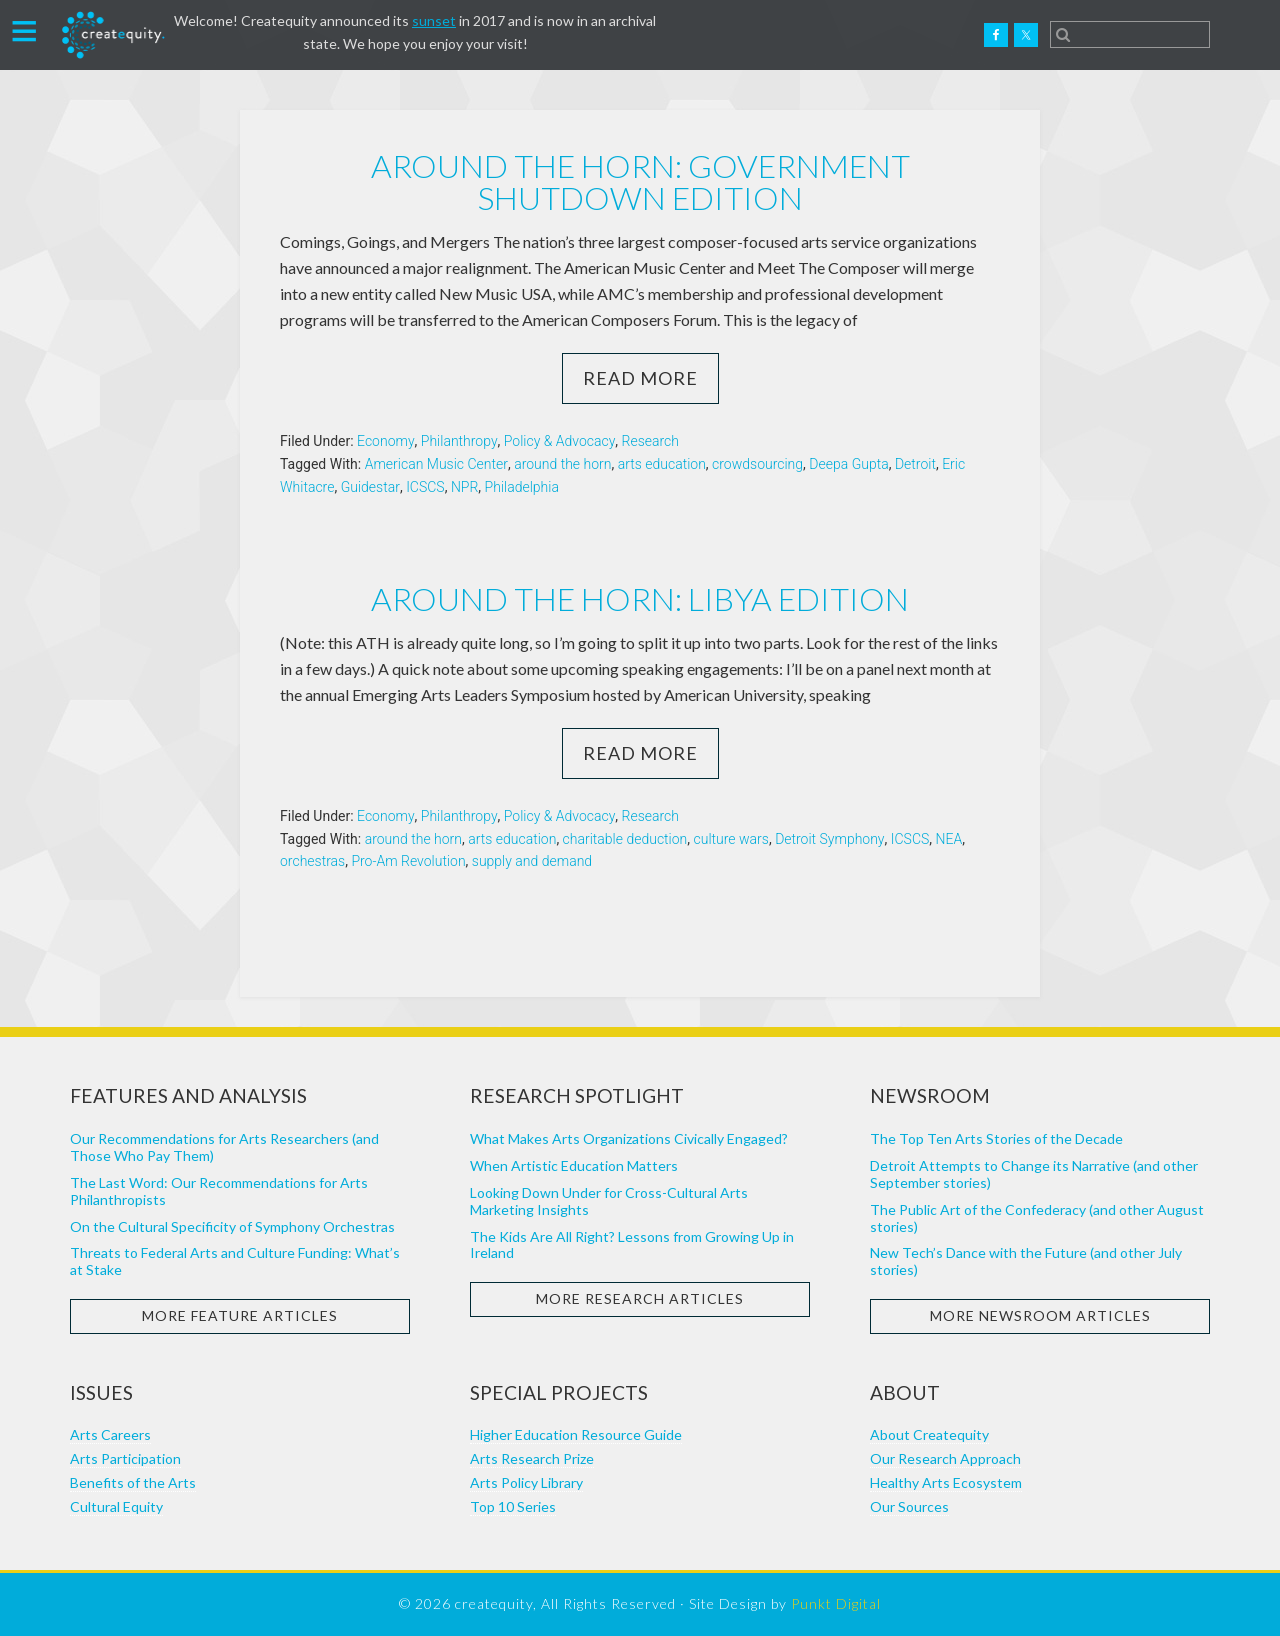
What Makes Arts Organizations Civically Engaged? (629, 1138)
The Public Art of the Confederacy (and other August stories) (1037, 1218)
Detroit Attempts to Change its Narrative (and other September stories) (1034, 1174)
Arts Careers (110, 1434)
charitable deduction (625, 839)
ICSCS (425, 487)
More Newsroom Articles (1040, 1315)
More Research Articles (640, 1298)
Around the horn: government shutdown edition (640, 181)
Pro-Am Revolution (408, 861)
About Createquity (929, 1434)
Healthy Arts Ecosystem (946, 1482)
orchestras (312, 861)
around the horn (562, 464)
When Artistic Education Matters (574, 1165)
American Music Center (436, 464)
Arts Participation (125, 1458)
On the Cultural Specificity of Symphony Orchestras (232, 1226)
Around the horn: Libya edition (640, 598)
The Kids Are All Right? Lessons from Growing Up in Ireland (632, 1245)
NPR (464, 487)
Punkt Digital (836, 1603)
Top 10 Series (513, 1506)
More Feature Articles (240, 1315)
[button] (24, 29)
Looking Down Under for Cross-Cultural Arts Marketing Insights (609, 1201)
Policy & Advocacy (560, 441)
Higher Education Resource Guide (576, 1434)
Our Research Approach (945, 1458)
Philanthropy (459, 441)
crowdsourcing (757, 464)
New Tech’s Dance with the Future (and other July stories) (1026, 1261)
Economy (386, 441)
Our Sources (909, 1506)
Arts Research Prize (532, 1458)
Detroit (915, 464)
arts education (662, 464)
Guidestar (370, 487)
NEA (949, 839)
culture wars (731, 839)
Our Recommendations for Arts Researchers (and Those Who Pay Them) (224, 1147)
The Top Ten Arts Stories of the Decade (996, 1138)
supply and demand (532, 861)
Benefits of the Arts (133, 1482)
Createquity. (113, 35)
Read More (640, 378)
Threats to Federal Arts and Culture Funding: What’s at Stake (235, 1261)
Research (650, 441)
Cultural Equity (116, 1506)
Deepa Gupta (848, 464)
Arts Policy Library (526, 1482)
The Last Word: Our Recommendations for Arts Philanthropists (219, 1191)
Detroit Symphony (829, 839)
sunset (434, 20)
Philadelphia (522, 487)
